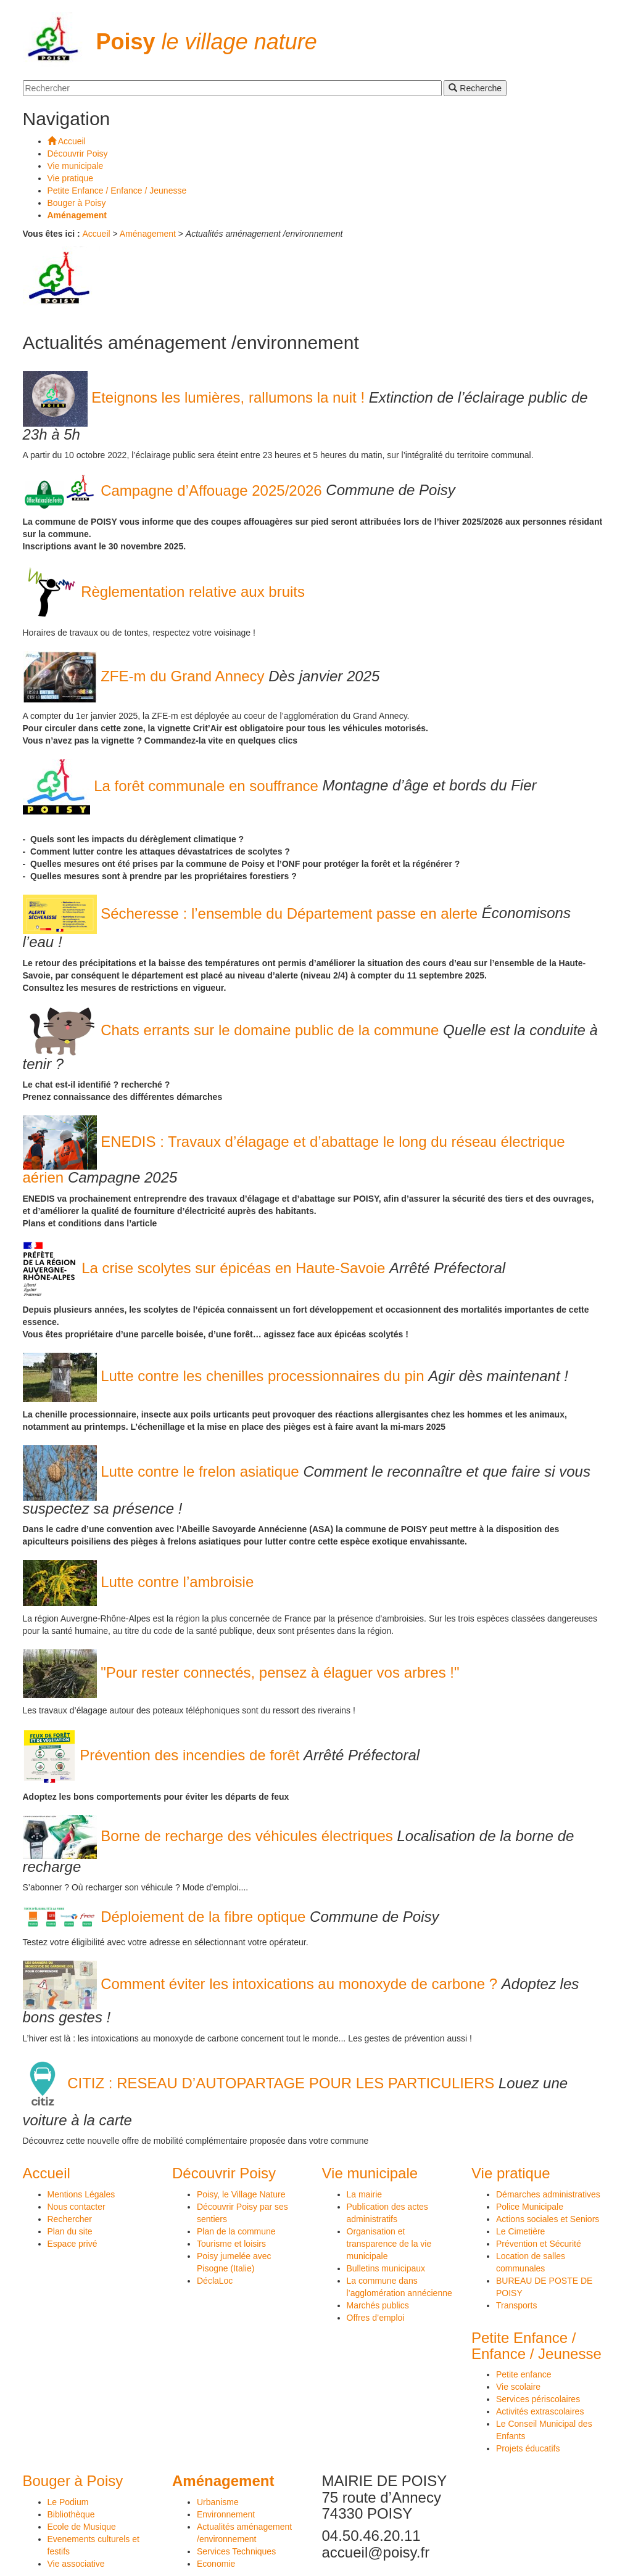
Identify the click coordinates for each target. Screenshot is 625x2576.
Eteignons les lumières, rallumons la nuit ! (196, 397)
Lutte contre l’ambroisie (138, 1581)
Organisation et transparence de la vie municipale (389, 2243)
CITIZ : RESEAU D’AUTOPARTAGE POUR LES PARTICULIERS (261, 2083)
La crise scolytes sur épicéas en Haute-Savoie (206, 1268)
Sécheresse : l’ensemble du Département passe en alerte (252, 913)
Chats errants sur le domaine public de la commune (233, 1030)
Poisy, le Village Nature (241, 2194)
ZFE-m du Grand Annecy (146, 676)
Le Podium (68, 2502)
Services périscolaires (538, 2399)
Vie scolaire (518, 2387)
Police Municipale (529, 2207)
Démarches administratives (548, 2194)
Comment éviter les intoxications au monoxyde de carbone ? (262, 1983)
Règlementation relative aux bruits (164, 591)
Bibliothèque (71, 2514)
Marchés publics (378, 2305)
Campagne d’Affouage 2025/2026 (174, 490)
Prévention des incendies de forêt (163, 1755)
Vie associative (76, 2564)
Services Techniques (236, 2551)
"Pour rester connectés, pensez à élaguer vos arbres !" (241, 1672)
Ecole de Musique (82, 2527)
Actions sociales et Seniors (547, 2219)
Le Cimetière (520, 2231)
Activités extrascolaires (540, 2411)
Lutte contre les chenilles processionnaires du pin (226, 1376)
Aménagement (148, 234)
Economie (216, 2564)
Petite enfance (524, 2374)
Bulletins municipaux (386, 2268)
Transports (516, 2305)
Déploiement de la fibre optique (166, 1916)
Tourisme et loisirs (231, 2244)
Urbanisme (218, 2502)
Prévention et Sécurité (538, 2244)
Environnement (226, 2514)
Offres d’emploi (376, 2318)
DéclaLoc (215, 2281)
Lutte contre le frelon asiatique (163, 1471)
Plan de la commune (236, 2231)
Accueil (96, 234)
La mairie (365, 2194)
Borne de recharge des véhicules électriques (210, 1835)
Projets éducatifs (528, 2448)
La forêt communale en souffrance (173, 785)
